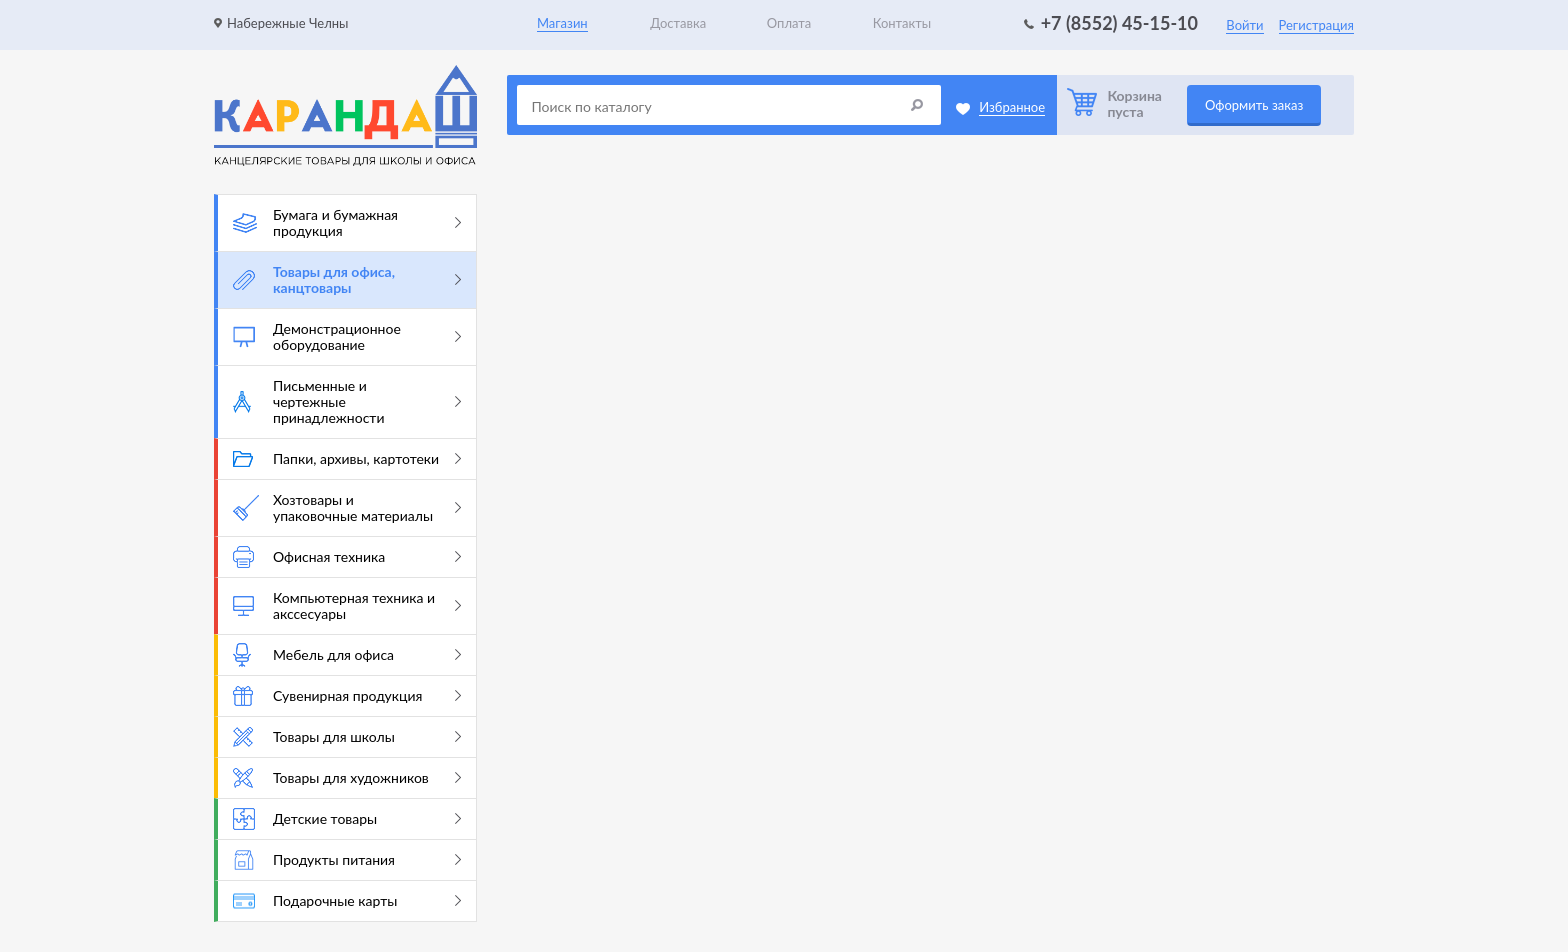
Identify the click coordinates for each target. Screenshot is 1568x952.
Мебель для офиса (347, 655)
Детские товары (347, 819)
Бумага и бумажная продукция (347, 222)
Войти (1244, 25)
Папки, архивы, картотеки (347, 458)
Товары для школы (347, 737)
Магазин (562, 23)
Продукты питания (347, 860)
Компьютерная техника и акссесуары (347, 605)
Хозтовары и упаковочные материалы (347, 507)
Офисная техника (347, 557)
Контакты (902, 23)
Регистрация (1316, 25)
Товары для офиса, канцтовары (347, 279)
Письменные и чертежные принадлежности (347, 401)
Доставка (678, 23)
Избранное (1012, 107)
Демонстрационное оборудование (347, 336)
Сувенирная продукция (347, 696)
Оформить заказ (1254, 105)
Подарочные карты (347, 900)
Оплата (789, 23)
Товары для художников (347, 778)
